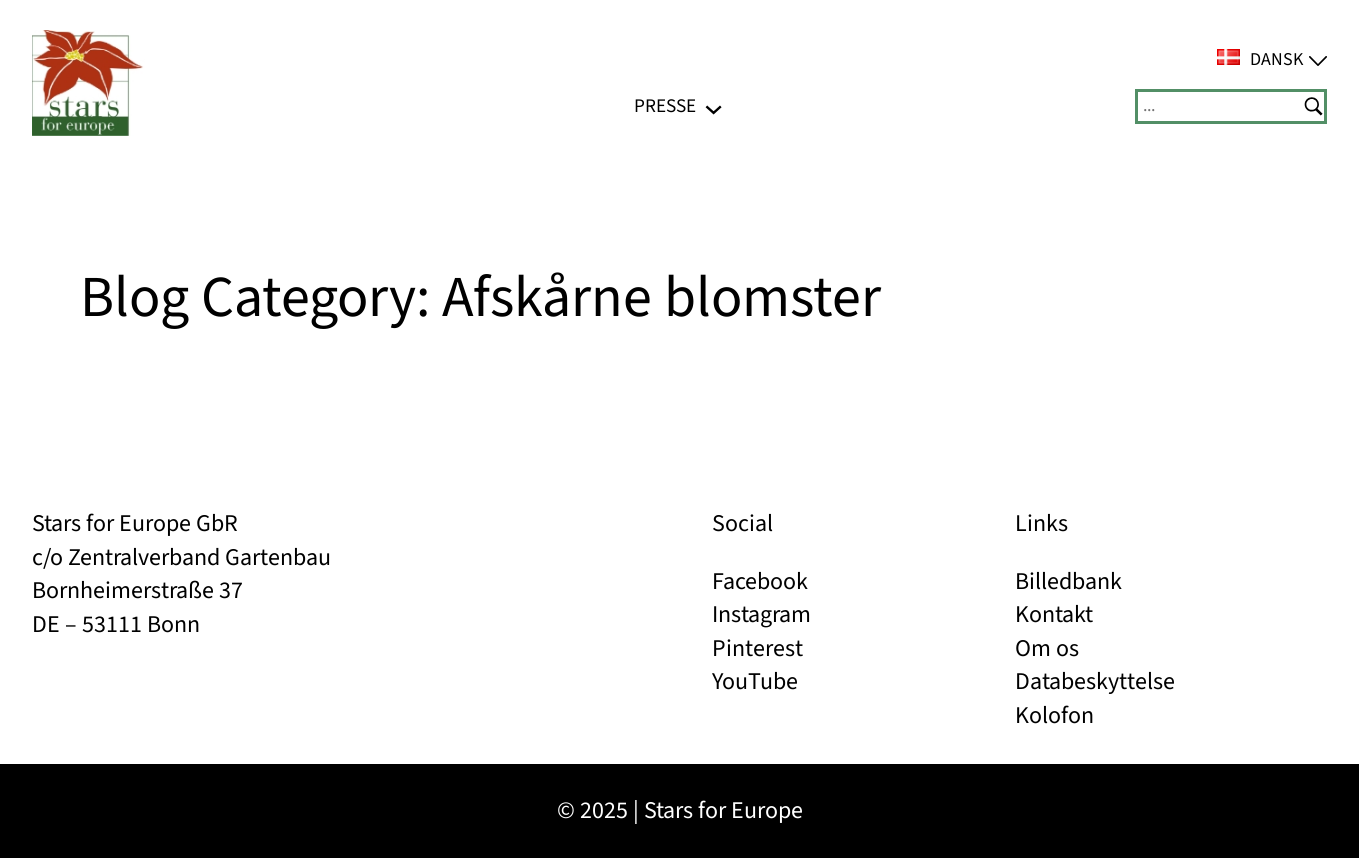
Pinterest (757, 648)
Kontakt (1054, 614)
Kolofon (1054, 715)
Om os (1047, 648)
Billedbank (1068, 581)
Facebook (760, 581)
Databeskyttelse (1095, 681)
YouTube (755, 681)
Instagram (761, 614)
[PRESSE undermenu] (713, 106)
